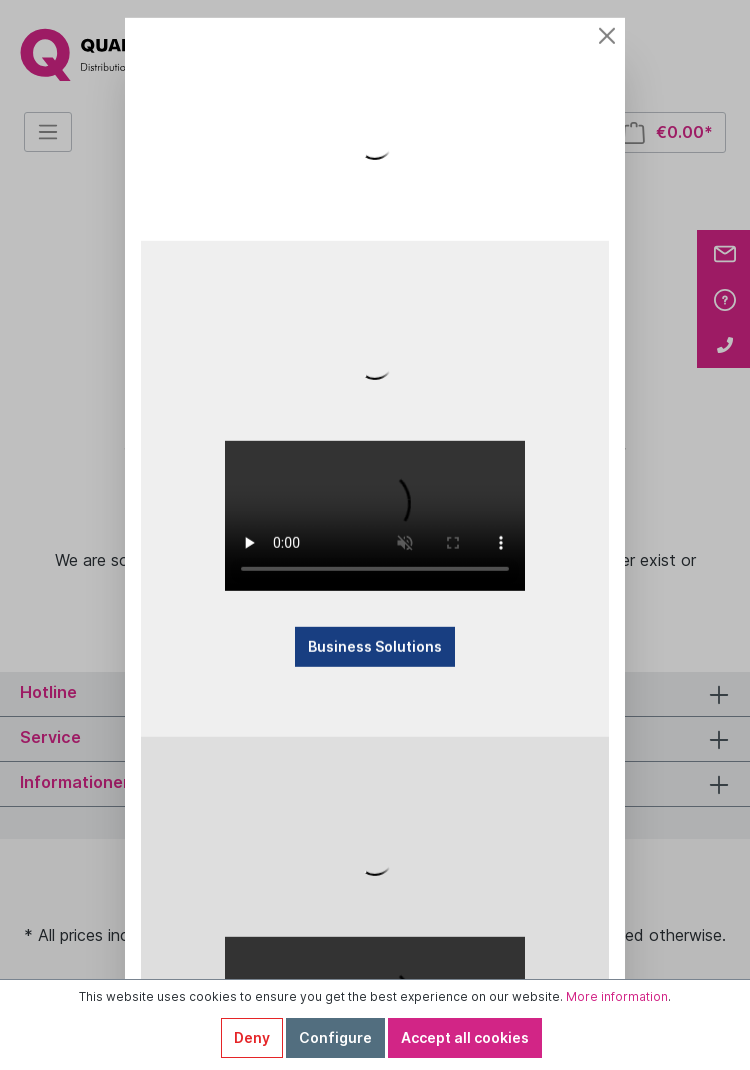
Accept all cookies (465, 1037)
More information (617, 996)
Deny (252, 1037)
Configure (335, 1037)
